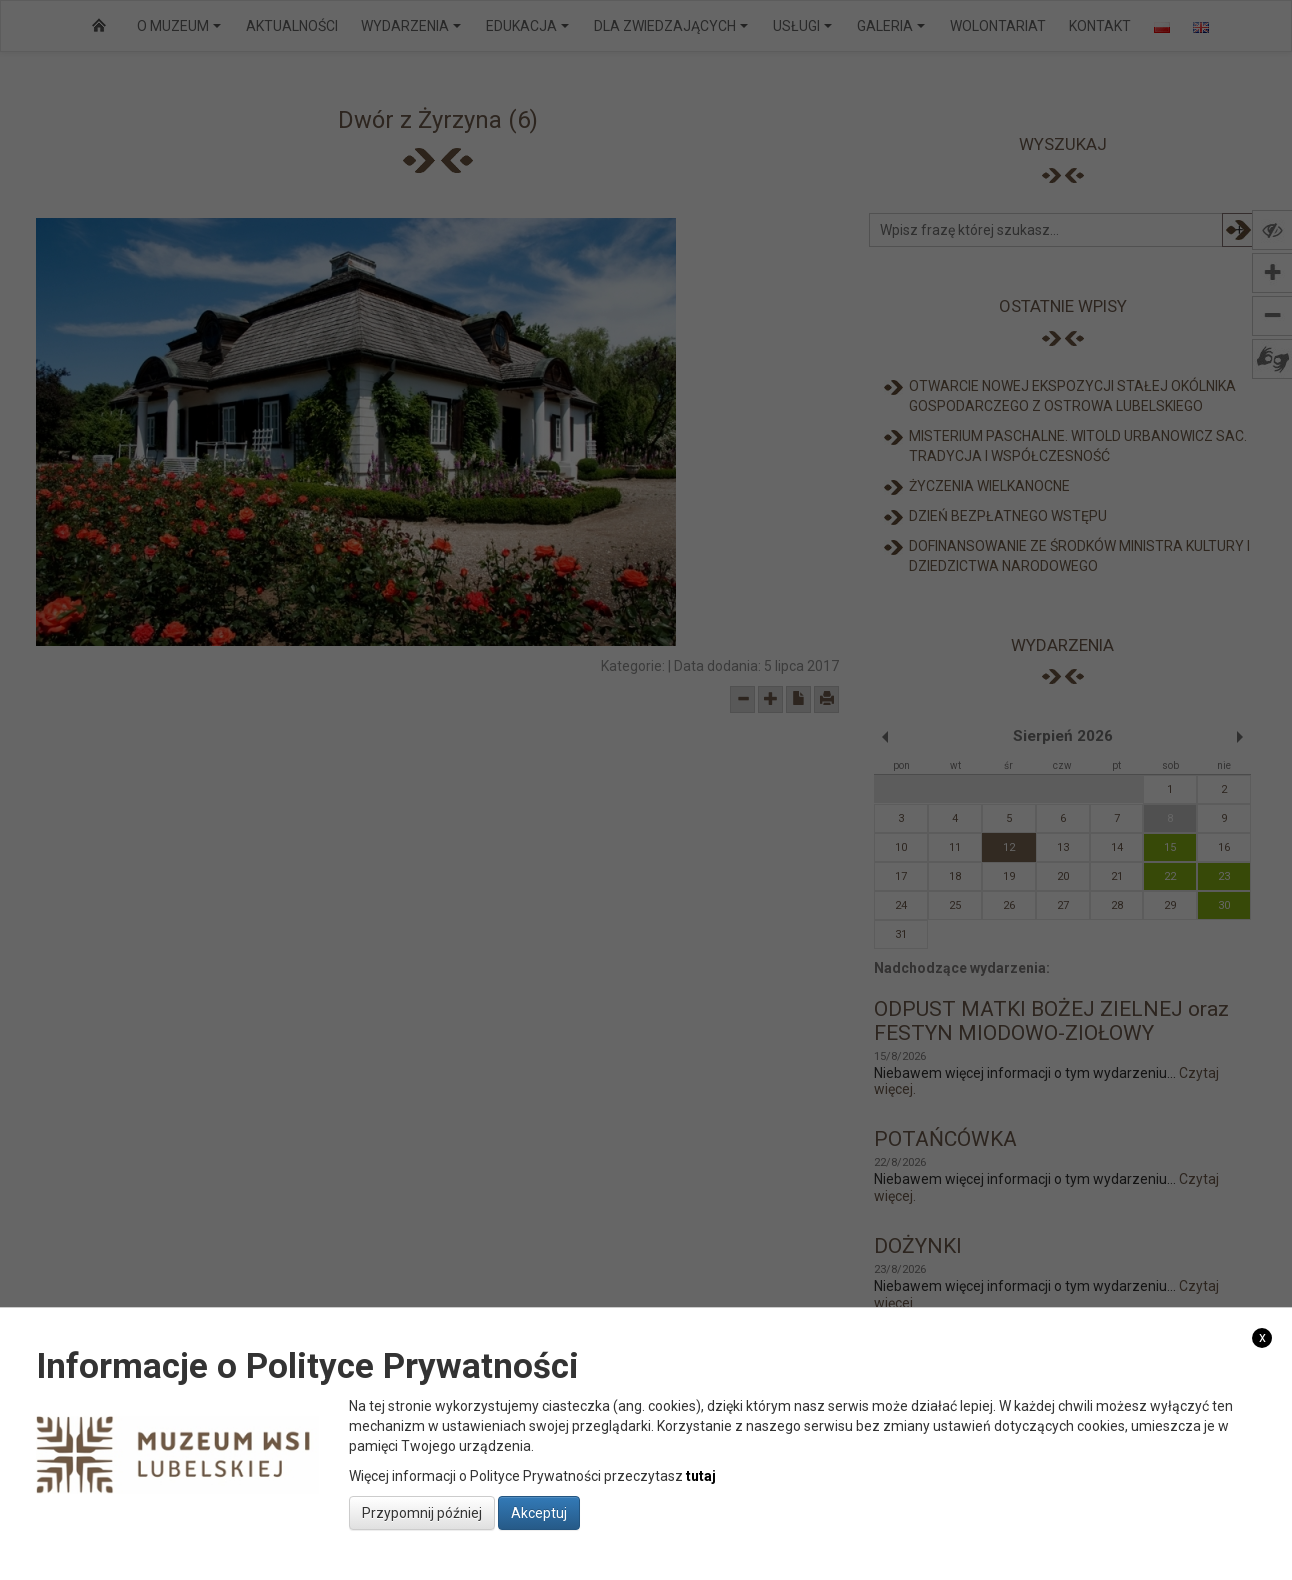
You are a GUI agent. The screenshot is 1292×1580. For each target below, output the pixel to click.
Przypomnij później (422, 1513)
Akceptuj (539, 1513)
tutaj (701, 1476)
